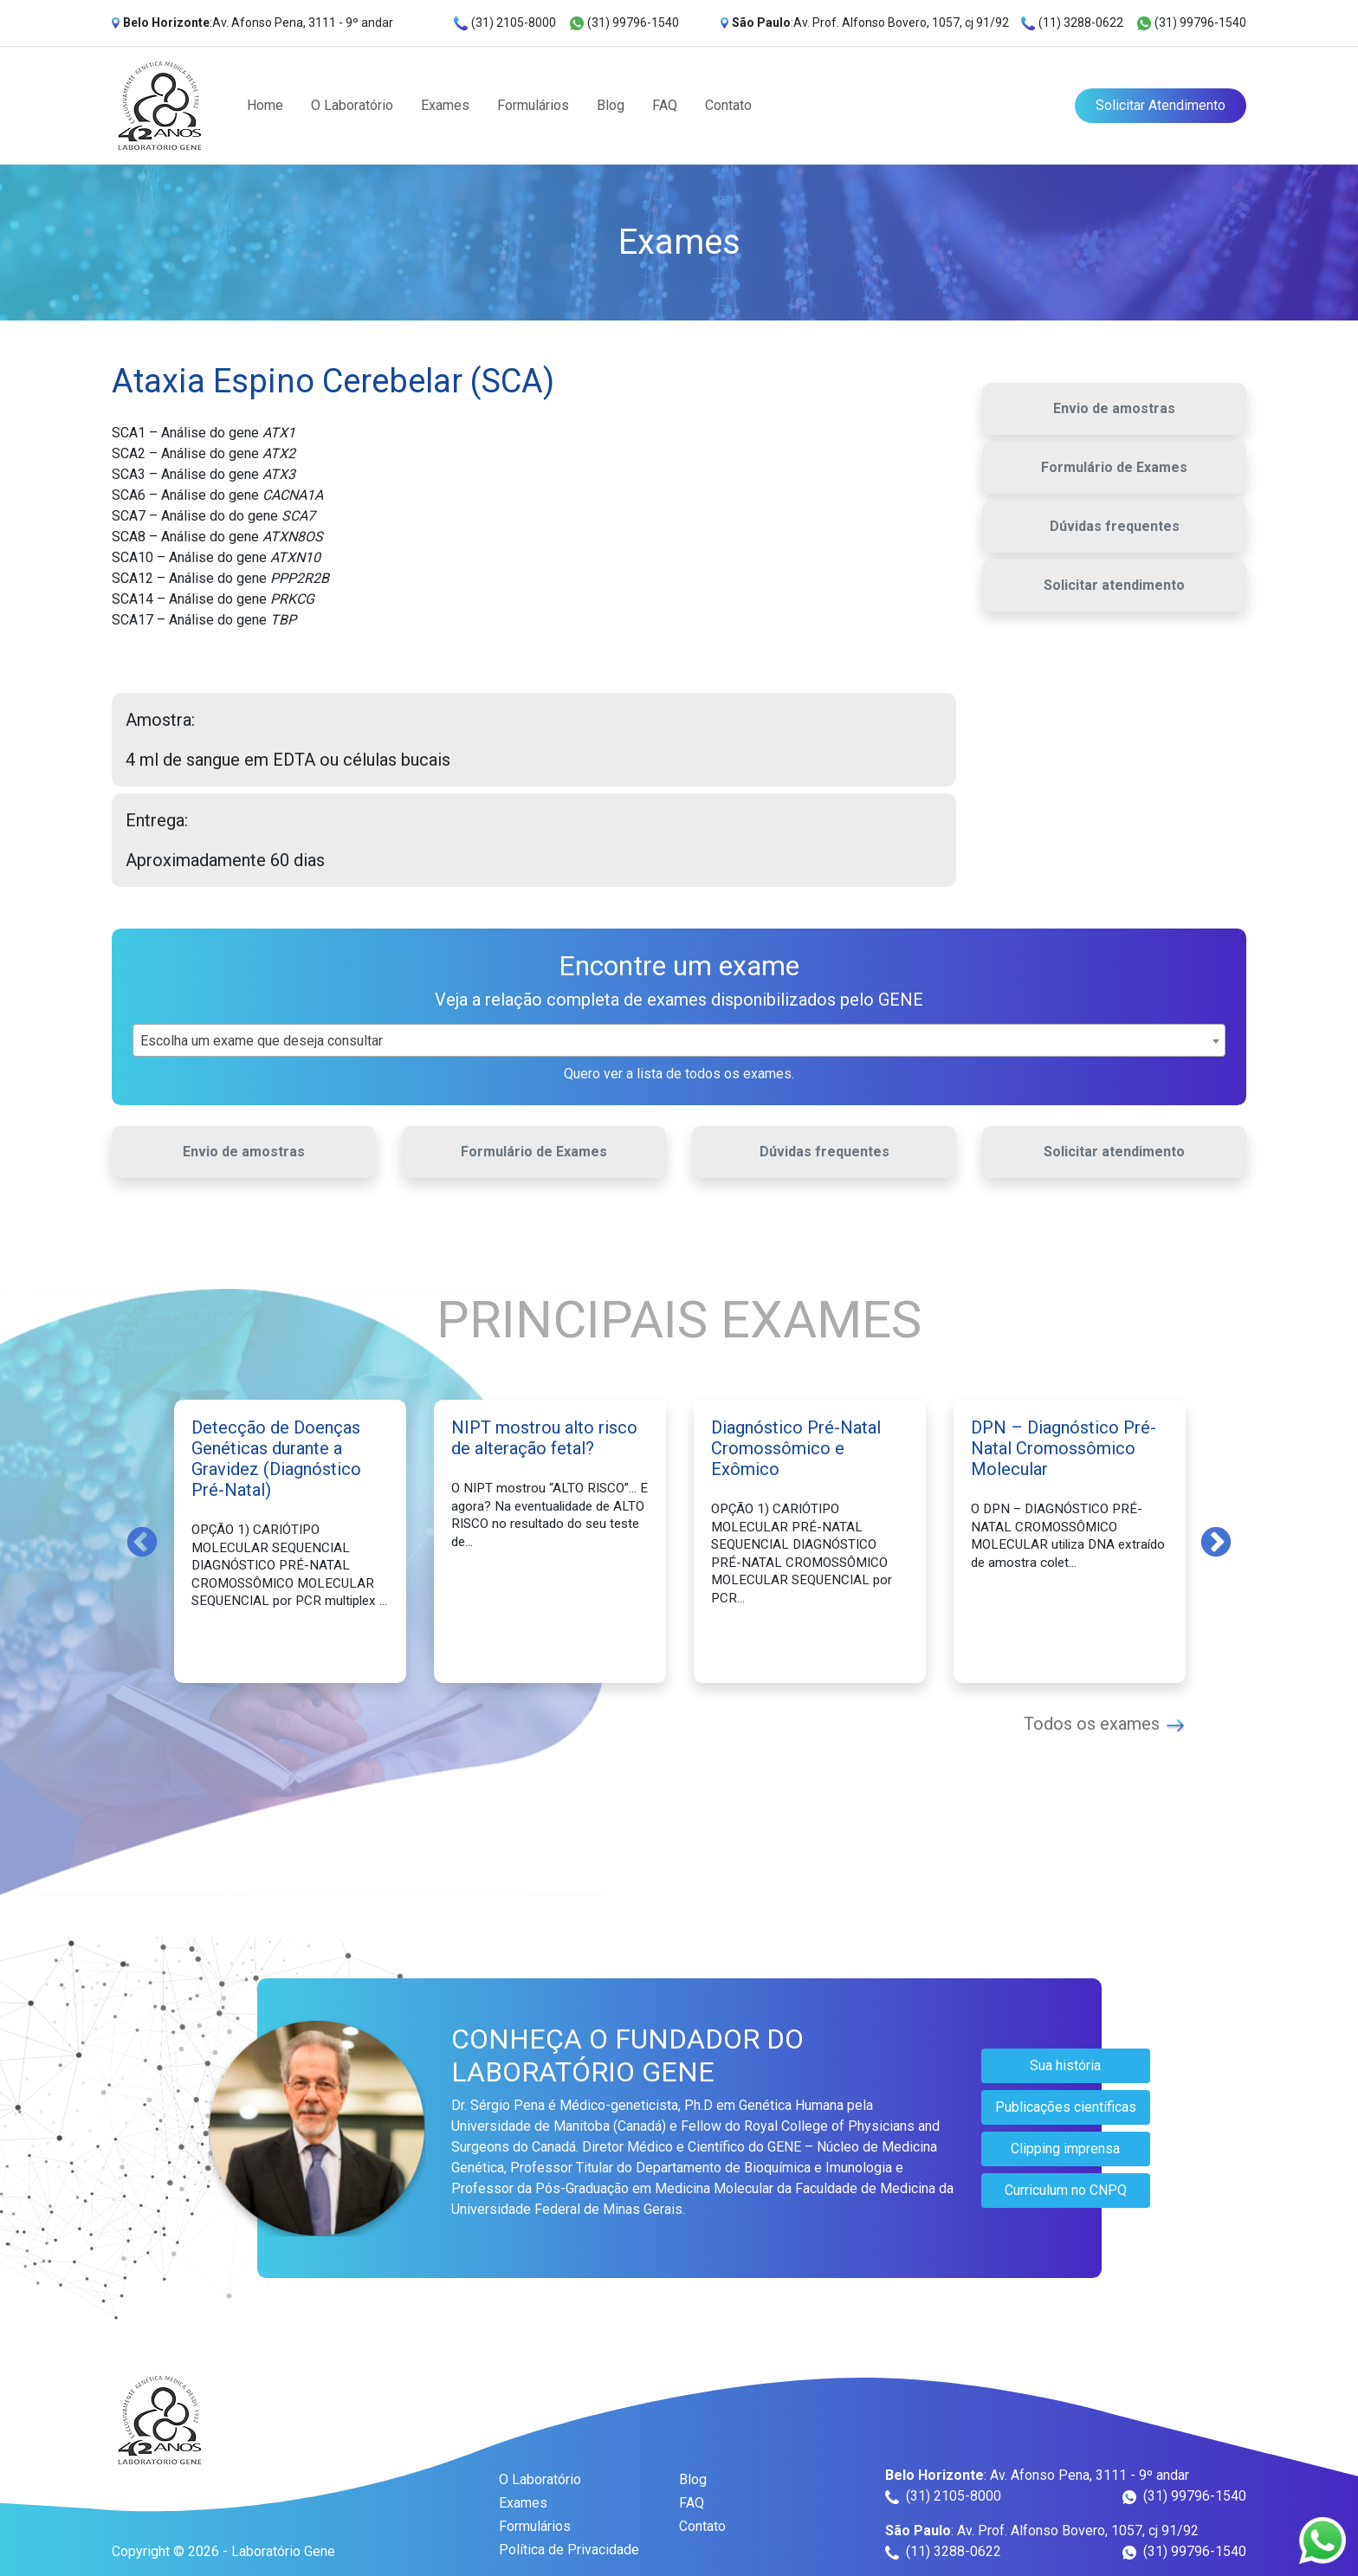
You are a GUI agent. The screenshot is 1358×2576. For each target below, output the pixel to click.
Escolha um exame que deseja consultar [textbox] (261, 1040)
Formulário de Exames (1114, 467)
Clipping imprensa (1065, 2148)
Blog (610, 105)
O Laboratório (352, 105)
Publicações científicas (1065, 2107)
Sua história (1065, 2065)
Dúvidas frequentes (1115, 526)
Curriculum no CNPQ (1066, 2190)
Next (1216, 1541)
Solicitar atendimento (1114, 585)
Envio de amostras (1114, 408)
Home (265, 105)
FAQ (664, 105)
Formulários (533, 105)
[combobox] (679, 1040)
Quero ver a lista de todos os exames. (679, 1073)
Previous (142, 1541)
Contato (728, 105)
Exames (445, 105)
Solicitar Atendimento (1160, 105)
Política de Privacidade (569, 2549)
